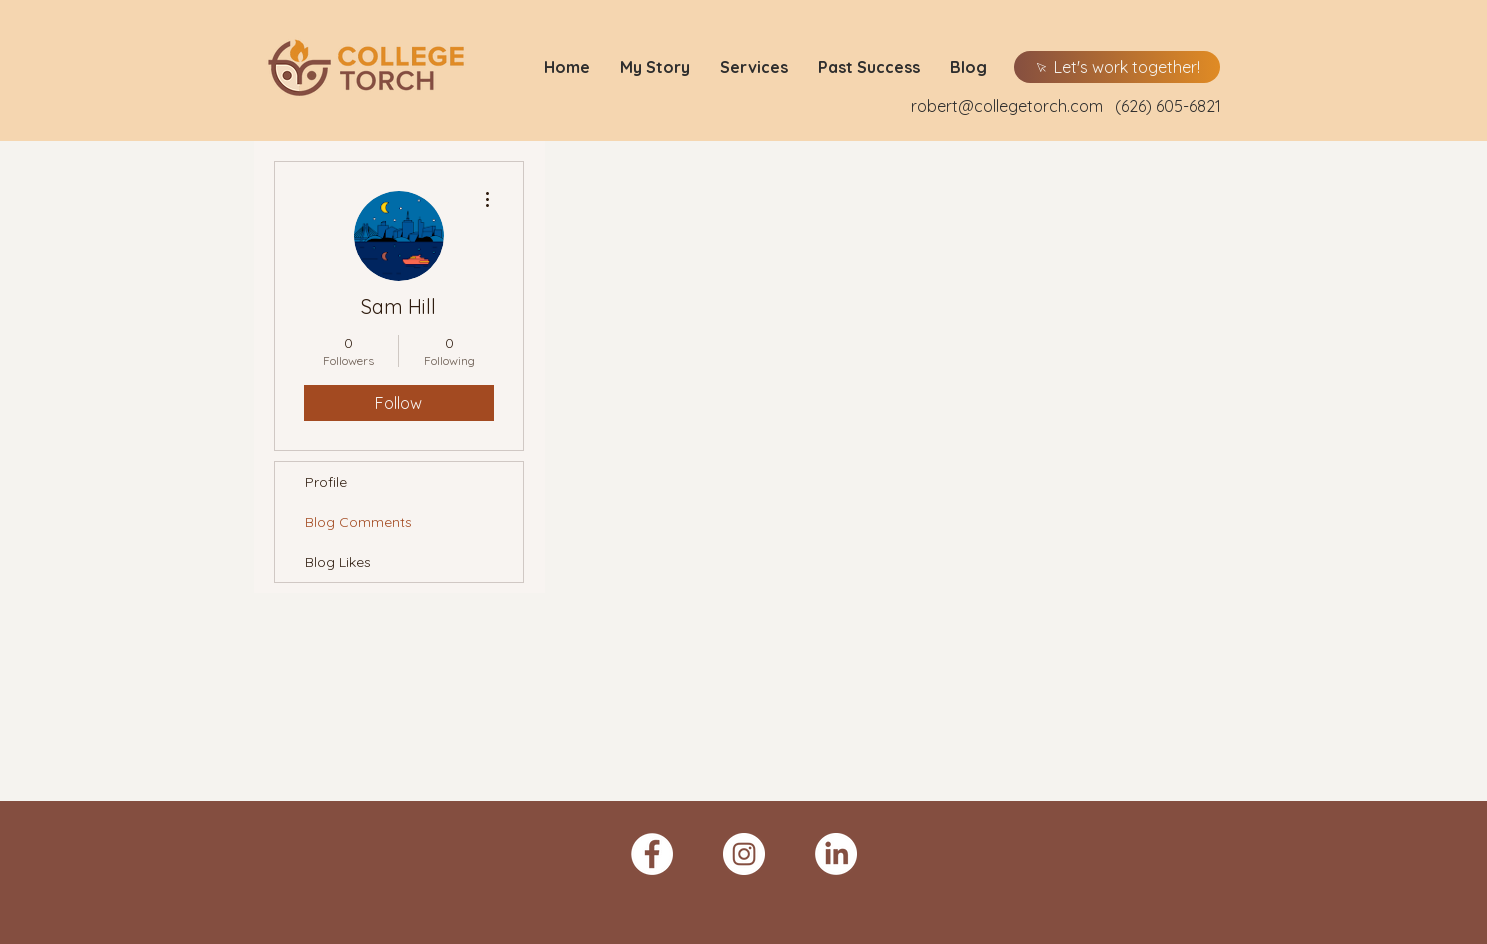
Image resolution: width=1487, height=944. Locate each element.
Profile (326, 482)
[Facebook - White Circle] (652, 854)
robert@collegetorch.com (1007, 106)
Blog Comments (358, 522)
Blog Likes (338, 562)
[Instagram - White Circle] (744, 854)
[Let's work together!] (1117, 67)
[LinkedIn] (836, 854)
